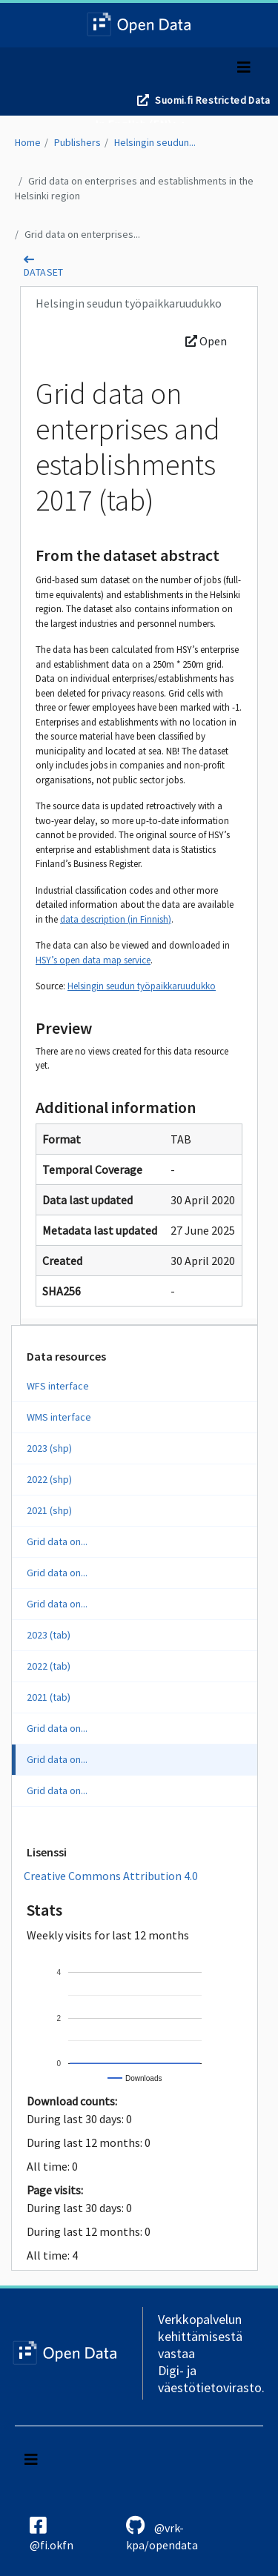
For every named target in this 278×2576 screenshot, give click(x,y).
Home (28, 142)
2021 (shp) (49, 1510)
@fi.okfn (51, 2533)
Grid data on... (57, 1541)
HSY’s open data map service (93, 960)
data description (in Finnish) (115, 919)
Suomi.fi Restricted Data (212, 100)
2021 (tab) (48, 1697)
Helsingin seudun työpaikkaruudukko (141, 986)
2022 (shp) (49, 1479)
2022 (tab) (48, 1666)
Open (206, 340)
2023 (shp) (49, 1448)
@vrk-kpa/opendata (162, 2533)
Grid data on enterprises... (82, 234)
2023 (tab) (48, 1634)
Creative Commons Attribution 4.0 (111, 1875)
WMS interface (59, 1417)
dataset (44, 272)
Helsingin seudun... (155, 142)
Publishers (77, 142)
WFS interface (58, 1385)
